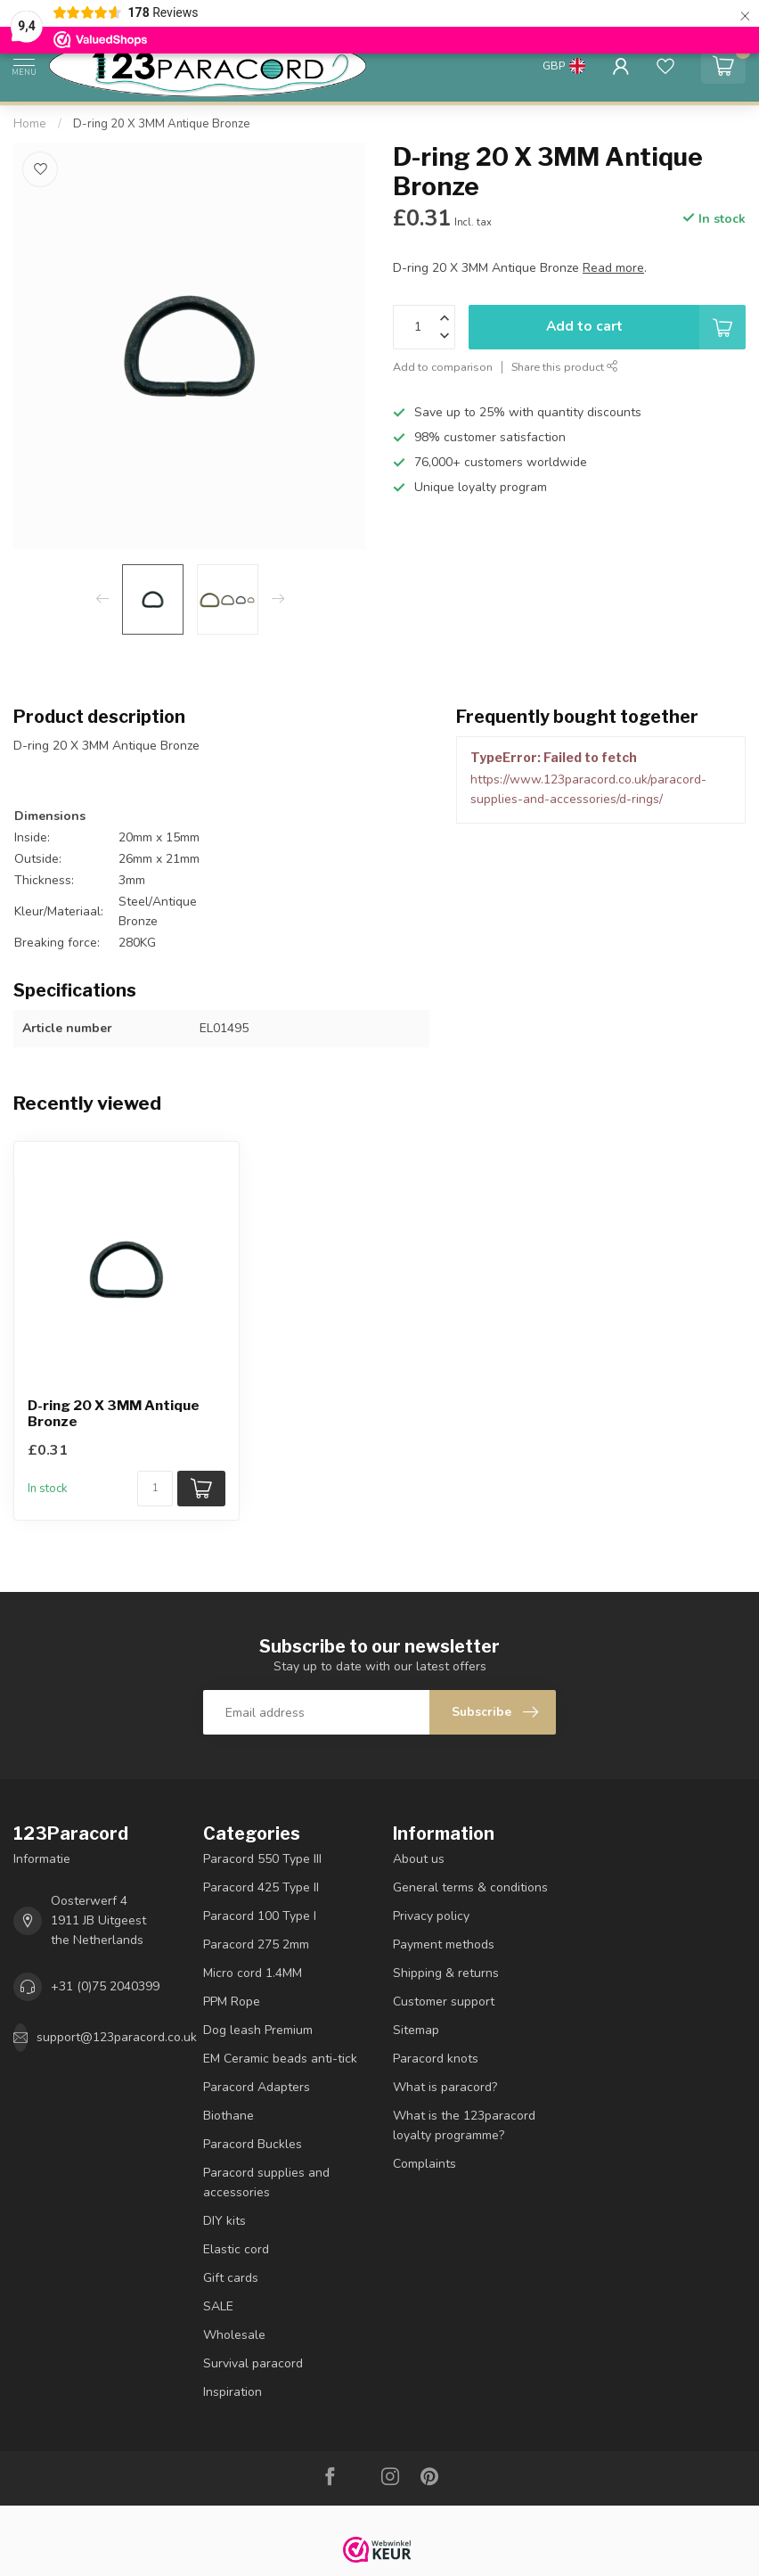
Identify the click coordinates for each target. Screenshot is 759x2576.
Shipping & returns (446, 1973)
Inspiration (232, 2391)
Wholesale (234, 2334)
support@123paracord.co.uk (117, 2037)
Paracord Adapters (256, 2087)
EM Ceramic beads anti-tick (280, 2058)
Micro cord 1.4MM (252, 1973)
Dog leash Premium (258, 2030)
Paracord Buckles (252, 2144)
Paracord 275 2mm (256, 1944)
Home (29, 124)
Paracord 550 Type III (262, 1858)
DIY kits (224, 2220)
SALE (218, 2306)
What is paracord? (445, 2087)
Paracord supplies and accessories (266, 2182)
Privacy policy (431, 1915)
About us (419, 1858)
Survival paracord (253, 2363)
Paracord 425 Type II (261, 1887)
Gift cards (230, 2277)
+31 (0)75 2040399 (105, 1986)
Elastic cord (236, 2249)
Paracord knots (435, 2058)
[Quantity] (155, 1488)
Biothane (228, 2115)
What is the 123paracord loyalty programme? (464, 2125)
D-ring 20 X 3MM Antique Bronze (161, 124)
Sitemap (416, 2030)
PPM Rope (231, 2001)
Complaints (424, 2163)
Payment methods (443, 1944)
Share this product (564, 366)
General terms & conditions (470, 1887)
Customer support (443, 2001)
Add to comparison (443, 366)
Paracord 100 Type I (259, 1915)
